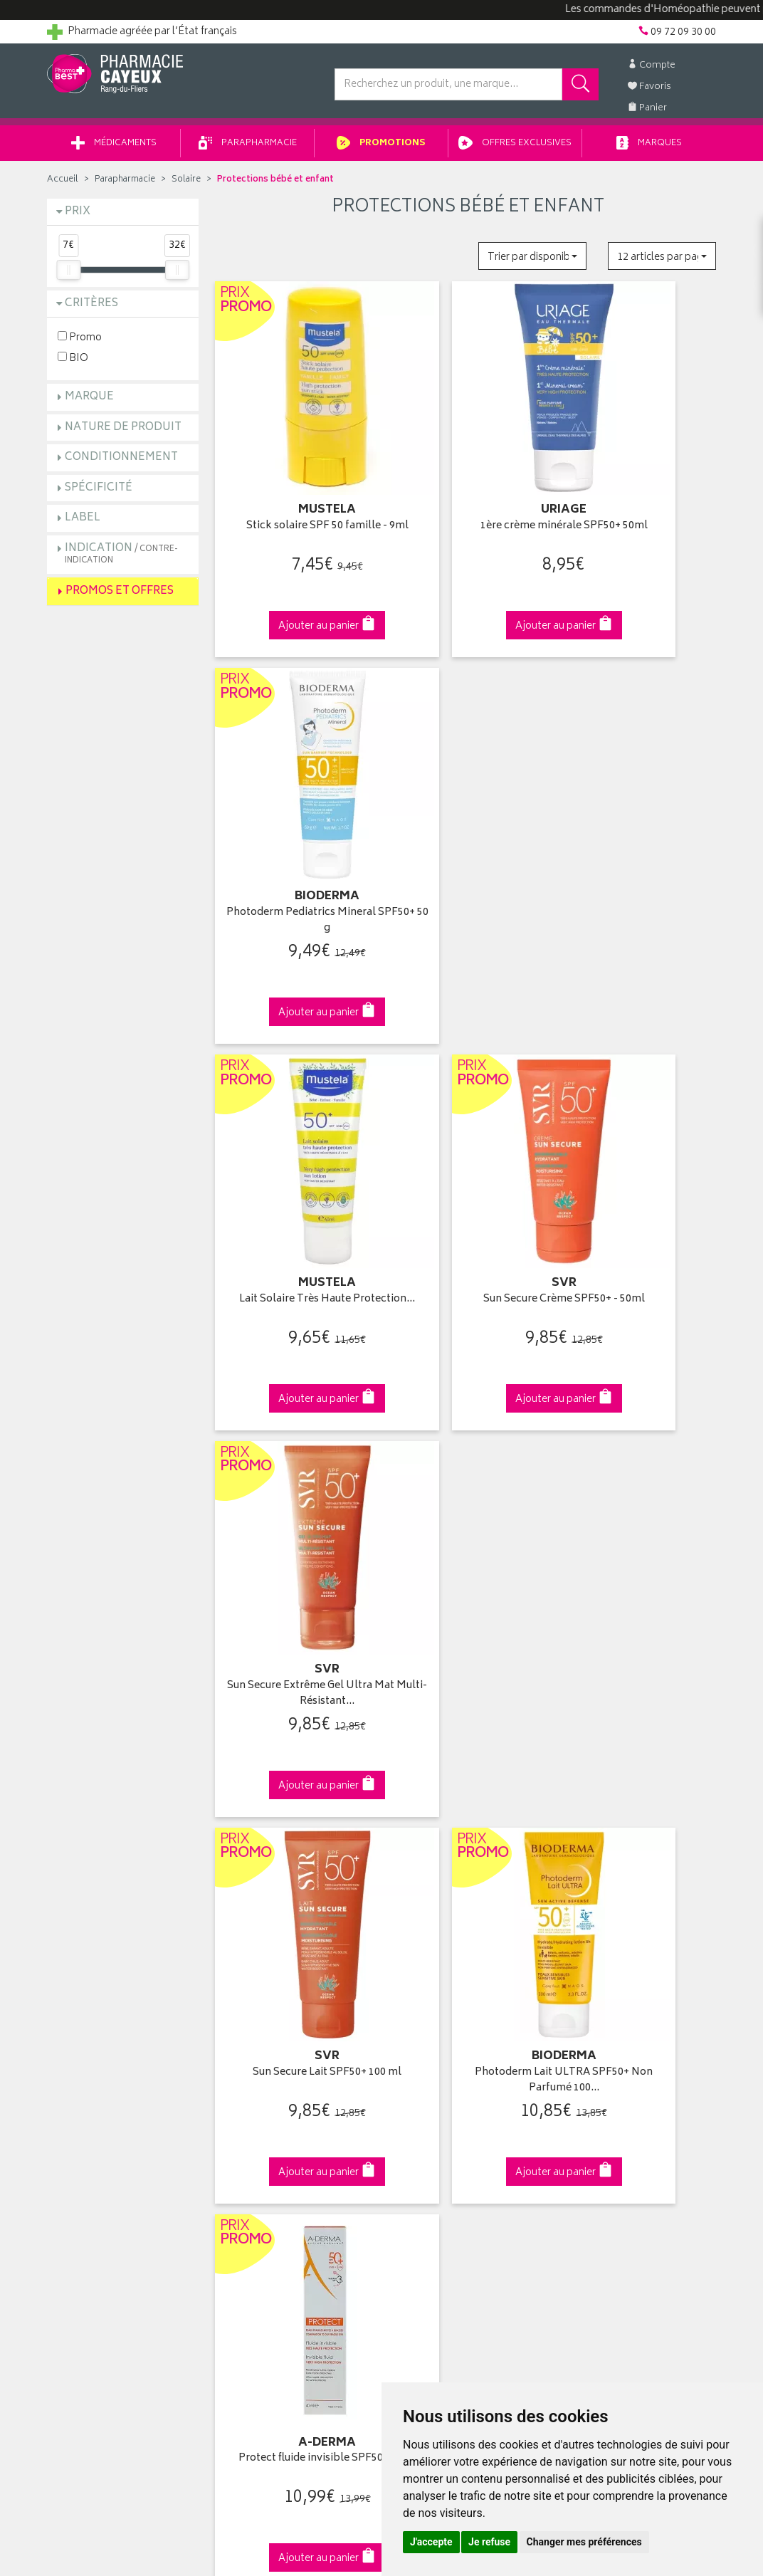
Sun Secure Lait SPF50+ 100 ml (295, 1130)
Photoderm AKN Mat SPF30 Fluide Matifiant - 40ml (295, 1456)
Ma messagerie (426, 2055)
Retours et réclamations (101, 2039)
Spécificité (98, 493)
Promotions (381, 148)
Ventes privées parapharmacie (287, 2023)
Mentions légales (258, 2122)
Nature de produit (123, 432)
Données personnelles (271, 2138)
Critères (91, 308)
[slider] (68, 275)
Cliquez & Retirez (123, 1726)
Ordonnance (248, 2072)
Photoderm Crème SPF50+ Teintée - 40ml (640, 1456)
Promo (80, 342)
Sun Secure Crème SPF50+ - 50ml (468, 804)
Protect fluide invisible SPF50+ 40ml (640, 1130)
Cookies (238, 2154)
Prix (77, 216)
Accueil (62, 184)
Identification (421, 1973)
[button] (532, 261)
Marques (649, 148)
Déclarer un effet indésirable (283, 2089)
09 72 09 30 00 (641, 1726)
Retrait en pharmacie (610, 1973)
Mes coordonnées (433, 1989)
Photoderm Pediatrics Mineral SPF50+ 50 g (640, 479)
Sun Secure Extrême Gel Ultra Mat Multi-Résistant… (640, 804)
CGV (230, 2105)
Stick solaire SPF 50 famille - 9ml (295, 479)
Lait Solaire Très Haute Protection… (295, 804)
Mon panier (417, 2023)
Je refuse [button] (489, 2542)
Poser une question (91, 2006)
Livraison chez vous (609, 1989)
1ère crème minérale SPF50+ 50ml (467, 479)
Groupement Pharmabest (104, 1989)
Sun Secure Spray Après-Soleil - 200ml (467, 1456)
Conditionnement (121, 462)
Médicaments (114, 148)
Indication (121, 558)
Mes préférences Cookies (277, 2171)
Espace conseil (254, 2039)
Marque (89, 402)
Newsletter (244, 2055)
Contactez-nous (84, 2023)
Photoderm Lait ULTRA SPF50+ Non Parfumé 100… (468, 1130)
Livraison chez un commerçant (634, 2006)
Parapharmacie (248, 148)
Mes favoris (417, 2039)
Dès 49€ (296, 1733)
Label (82, 523)
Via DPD (468, 1726)
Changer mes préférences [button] (584, 2542)
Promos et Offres (119, 596)
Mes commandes (431, 2006)
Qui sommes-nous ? (94, 1973)
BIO (73, 363)
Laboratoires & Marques (273, 1989)
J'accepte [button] (431, 2542)
